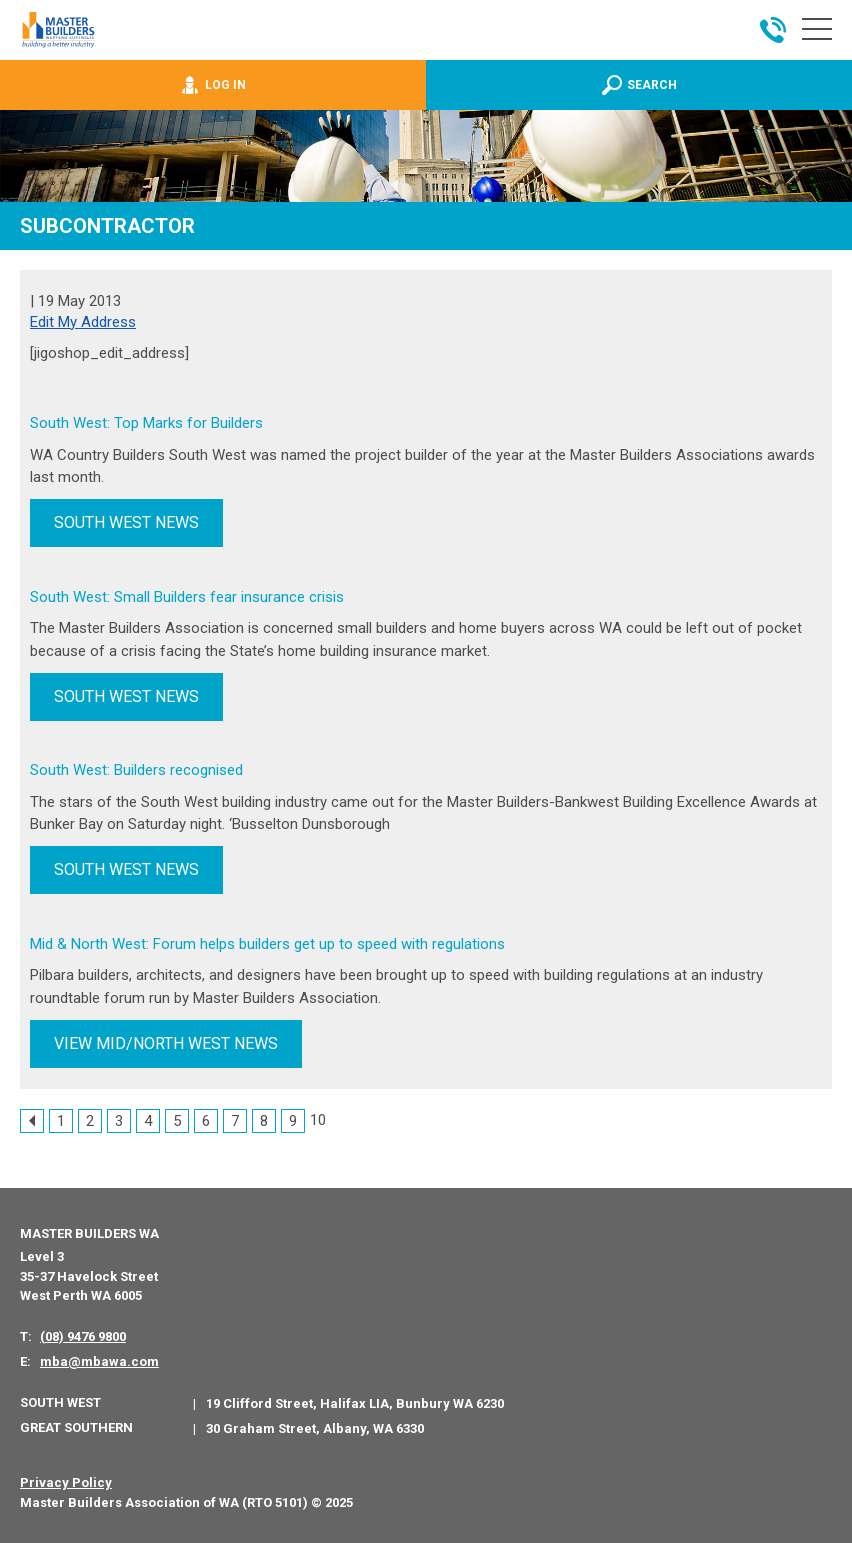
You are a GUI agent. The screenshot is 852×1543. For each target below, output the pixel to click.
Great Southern (76, 1422)
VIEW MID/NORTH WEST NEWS (166, 1038)
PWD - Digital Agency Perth (92, 1532)
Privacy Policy (66, 1477)
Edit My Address (83, 322)
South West (60, 1397)
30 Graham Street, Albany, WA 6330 (315, 1423)
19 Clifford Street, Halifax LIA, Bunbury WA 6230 (355, 1397)
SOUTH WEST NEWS (126, 522)
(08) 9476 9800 (83, 1331)
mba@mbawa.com (99, 1356)
